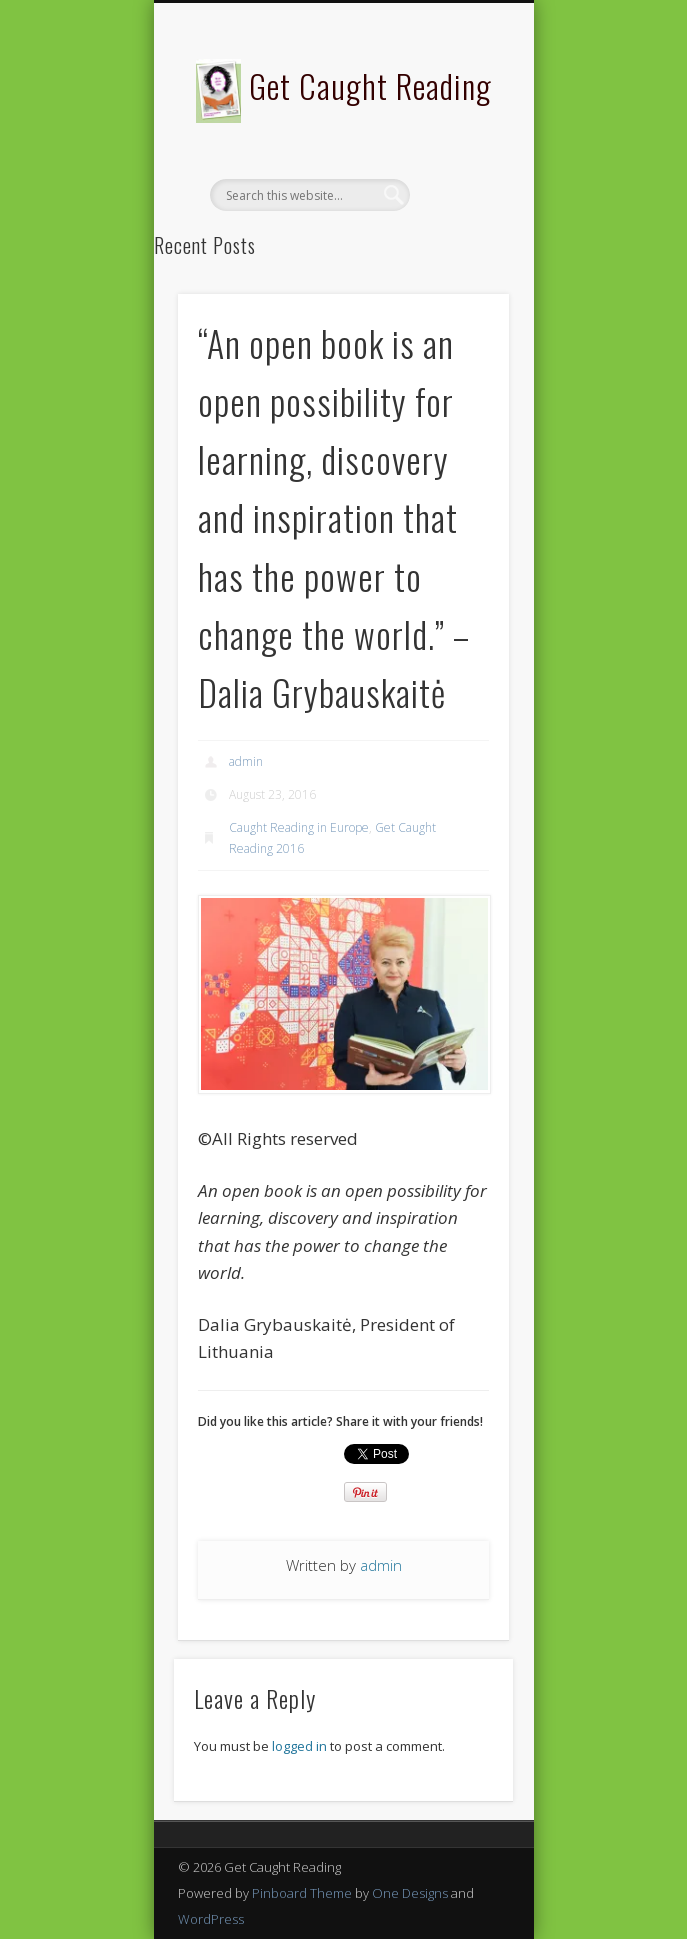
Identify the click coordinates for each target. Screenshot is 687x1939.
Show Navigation (460, 179)
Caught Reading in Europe (299, 827)
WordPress (211, 1919)
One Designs (410, 1893)
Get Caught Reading (370, 85)
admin (246, 761)
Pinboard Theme (302, 1893)
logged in (299, 1746)
